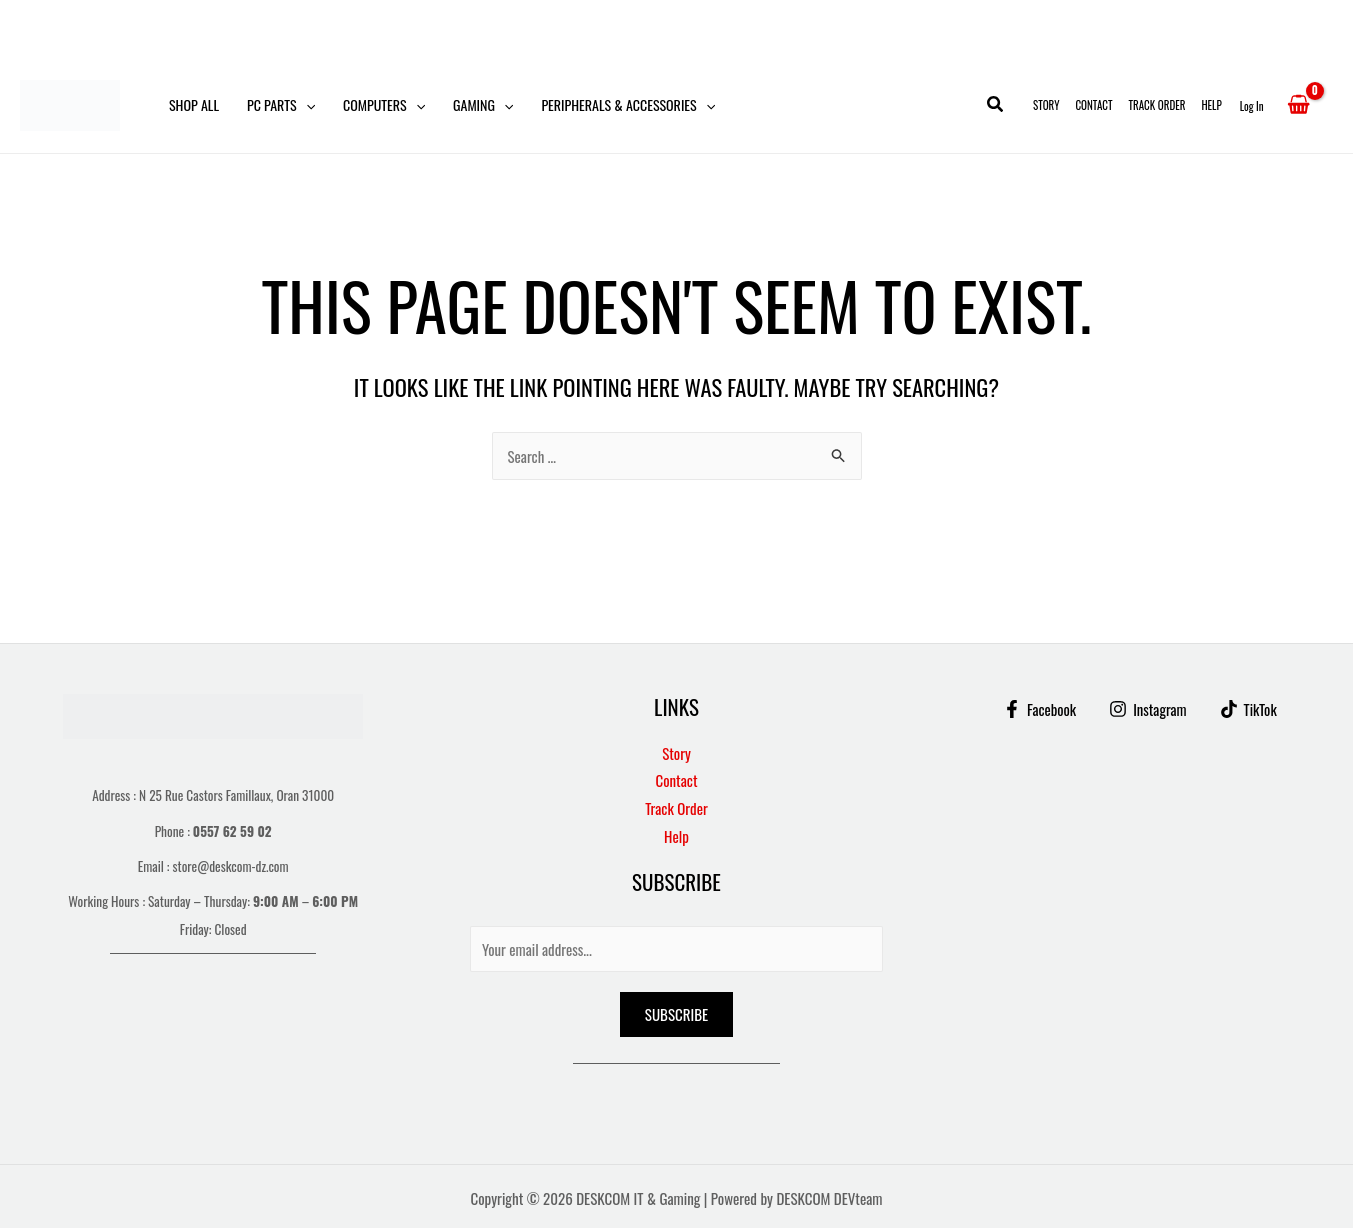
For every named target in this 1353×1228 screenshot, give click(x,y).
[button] (306, 105)
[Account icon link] (1252, 105)
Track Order (1157, 105)
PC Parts (281, 105)
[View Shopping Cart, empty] (1298, 105)
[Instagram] (1148, 709)
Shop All (194, 104)
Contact (1093, 105)
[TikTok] (1249, 709)
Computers (384, 105)
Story (1046, 105)
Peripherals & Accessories (628, 105)
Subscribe (676, 1014)
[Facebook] (1039, 709)
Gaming (483, 105)
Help (1211, 105)
